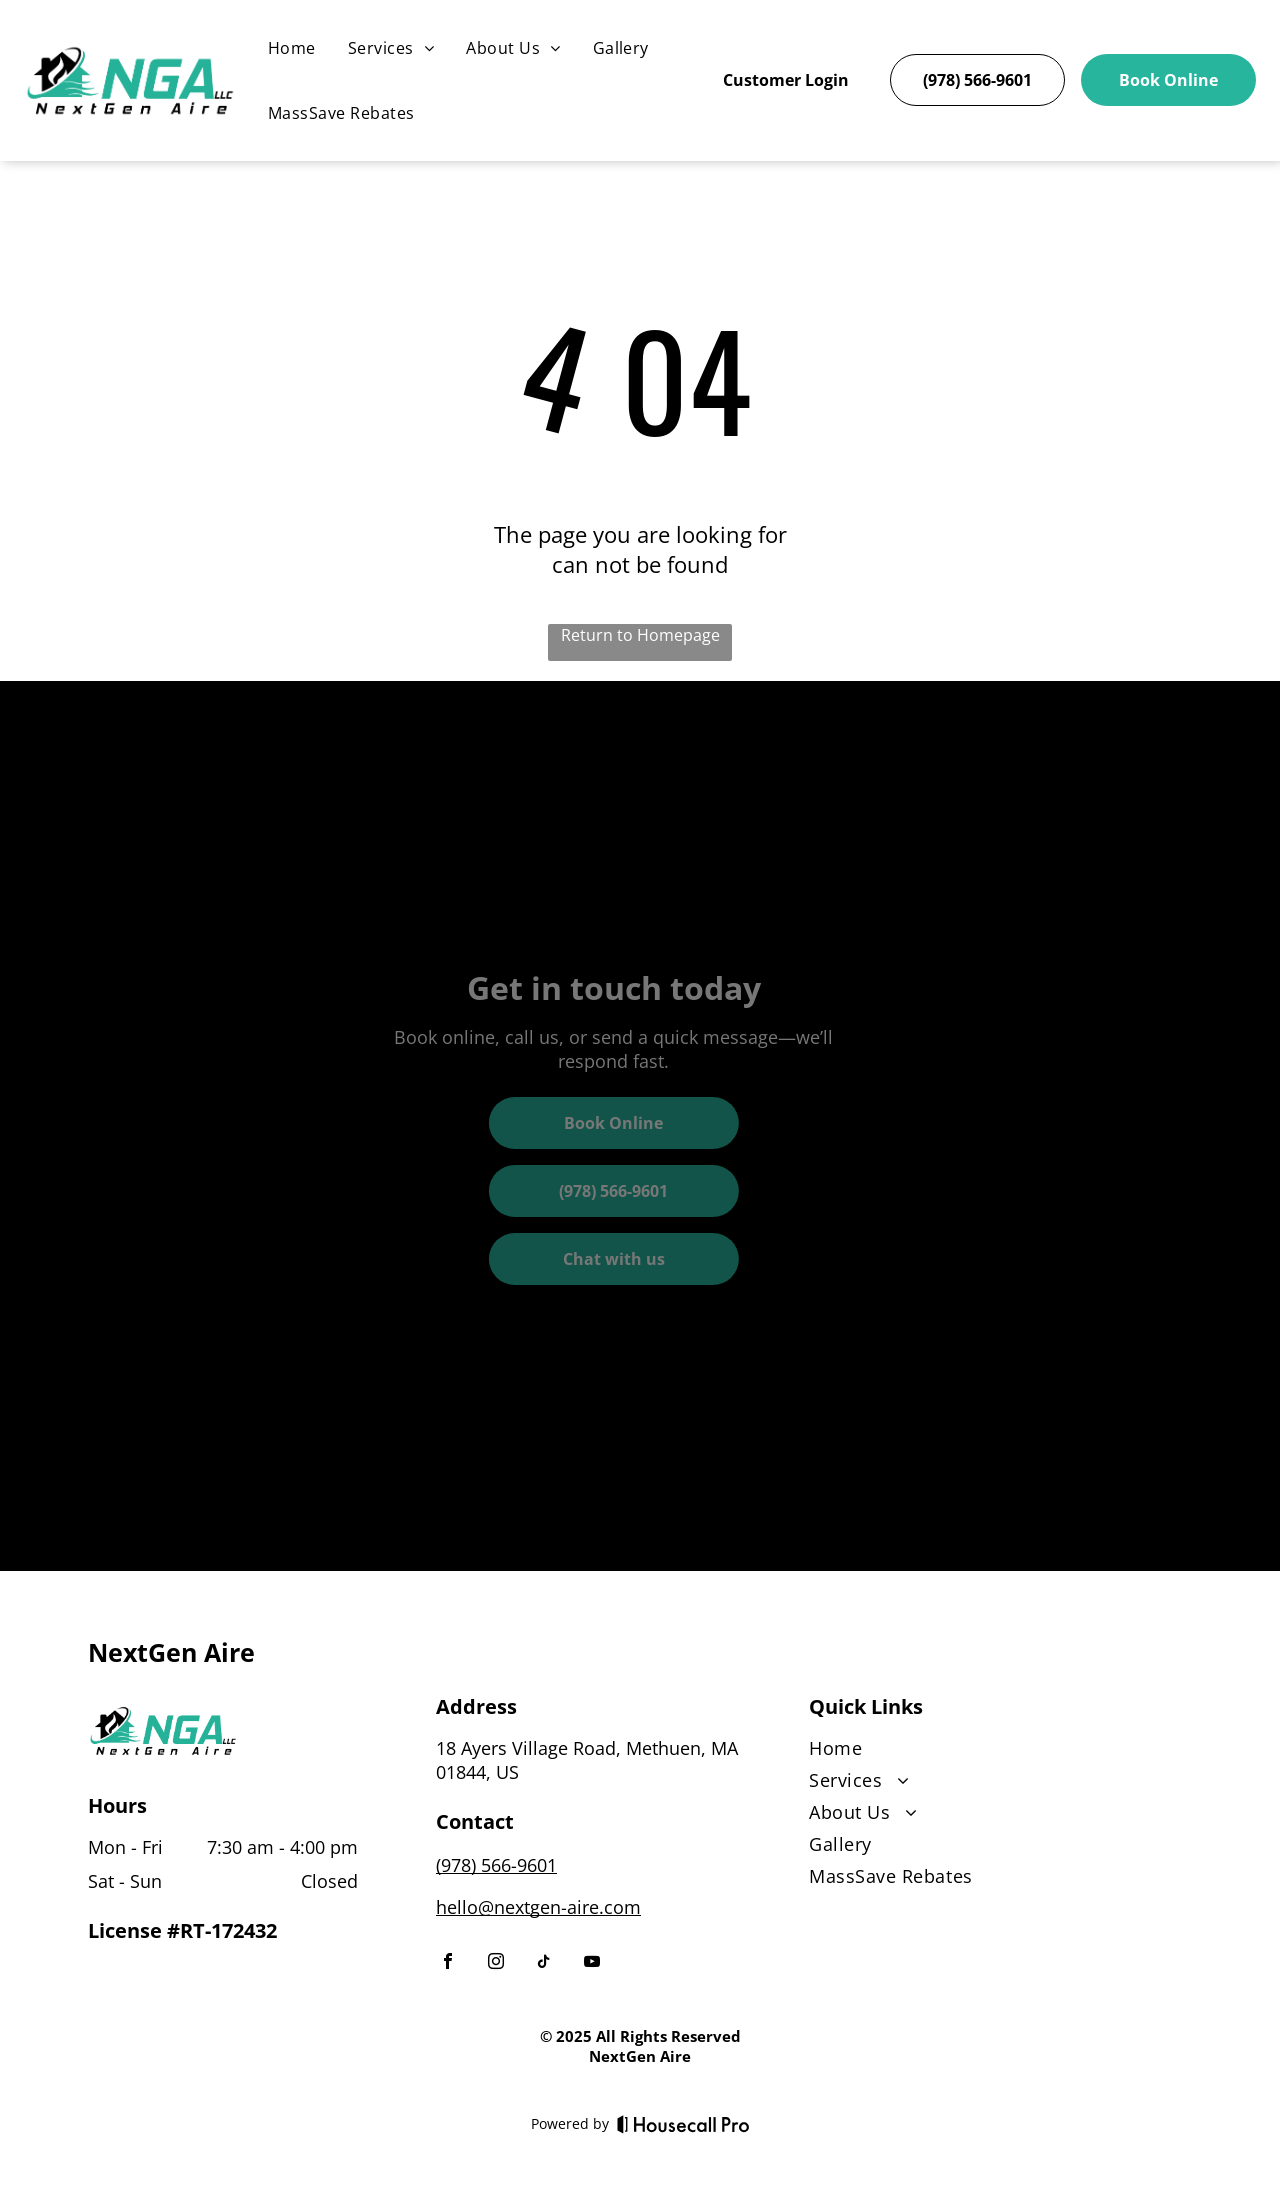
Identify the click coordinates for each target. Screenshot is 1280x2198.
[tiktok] (544, 1963)
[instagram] (496, 1963)
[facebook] (448, 1963)
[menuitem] (292, 48)
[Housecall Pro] (683, 2124)
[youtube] (592, 1963)
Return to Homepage (640, 635)
